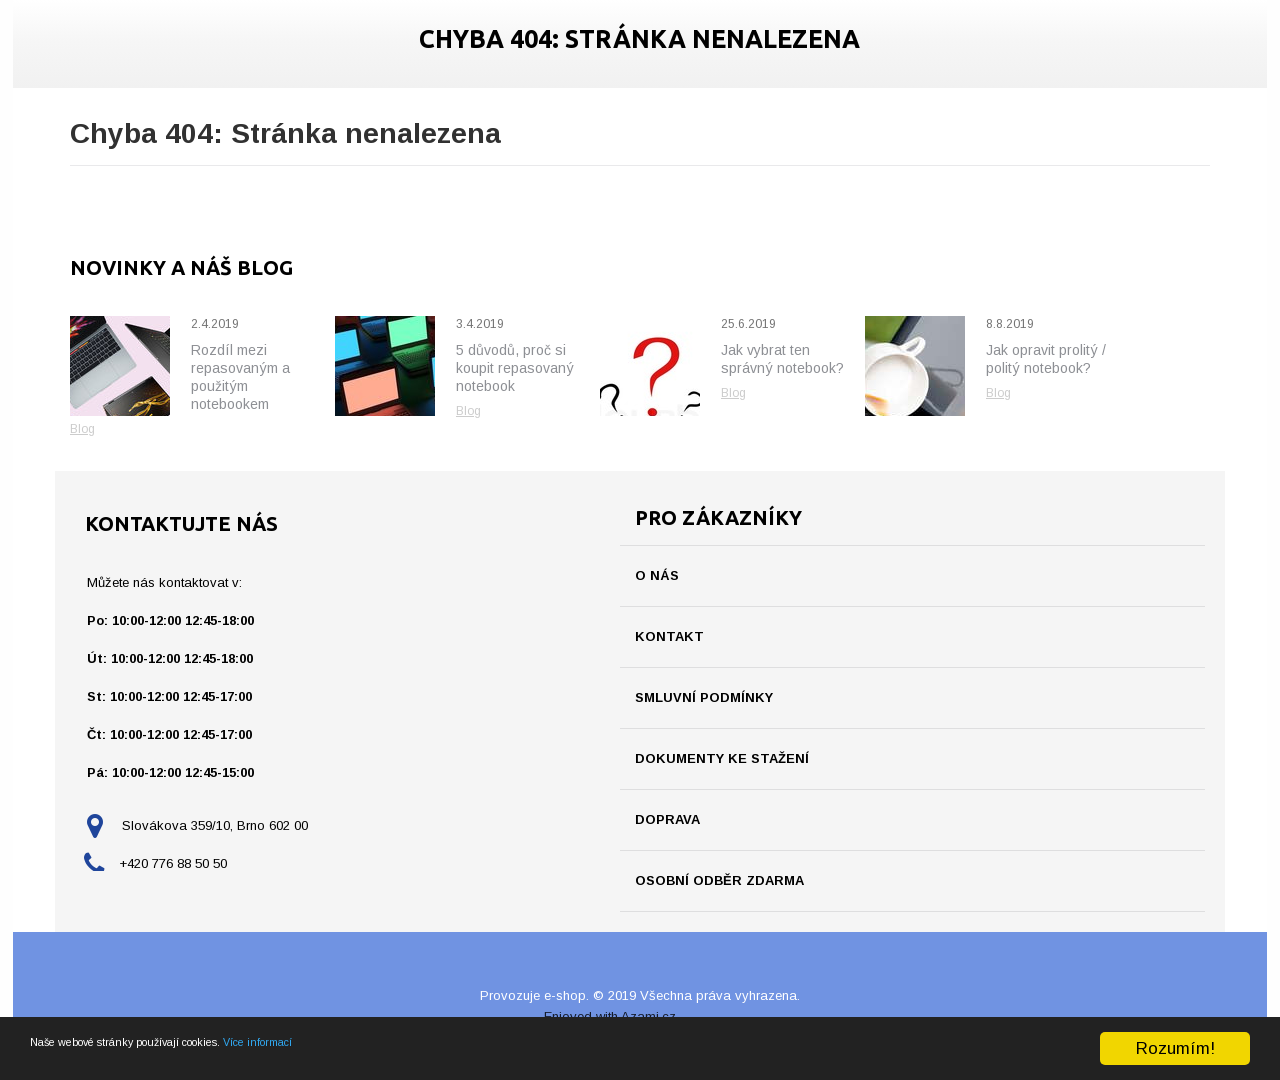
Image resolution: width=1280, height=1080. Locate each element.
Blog (82, 429)
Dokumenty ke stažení (722, 758)
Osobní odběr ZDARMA (719, 880)
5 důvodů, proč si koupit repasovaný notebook (515, 368)
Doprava (667, 819)
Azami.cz (648, 1016)
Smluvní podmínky (704, 697)
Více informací (407, 1067)
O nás (657, 575)
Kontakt (669, 636)
